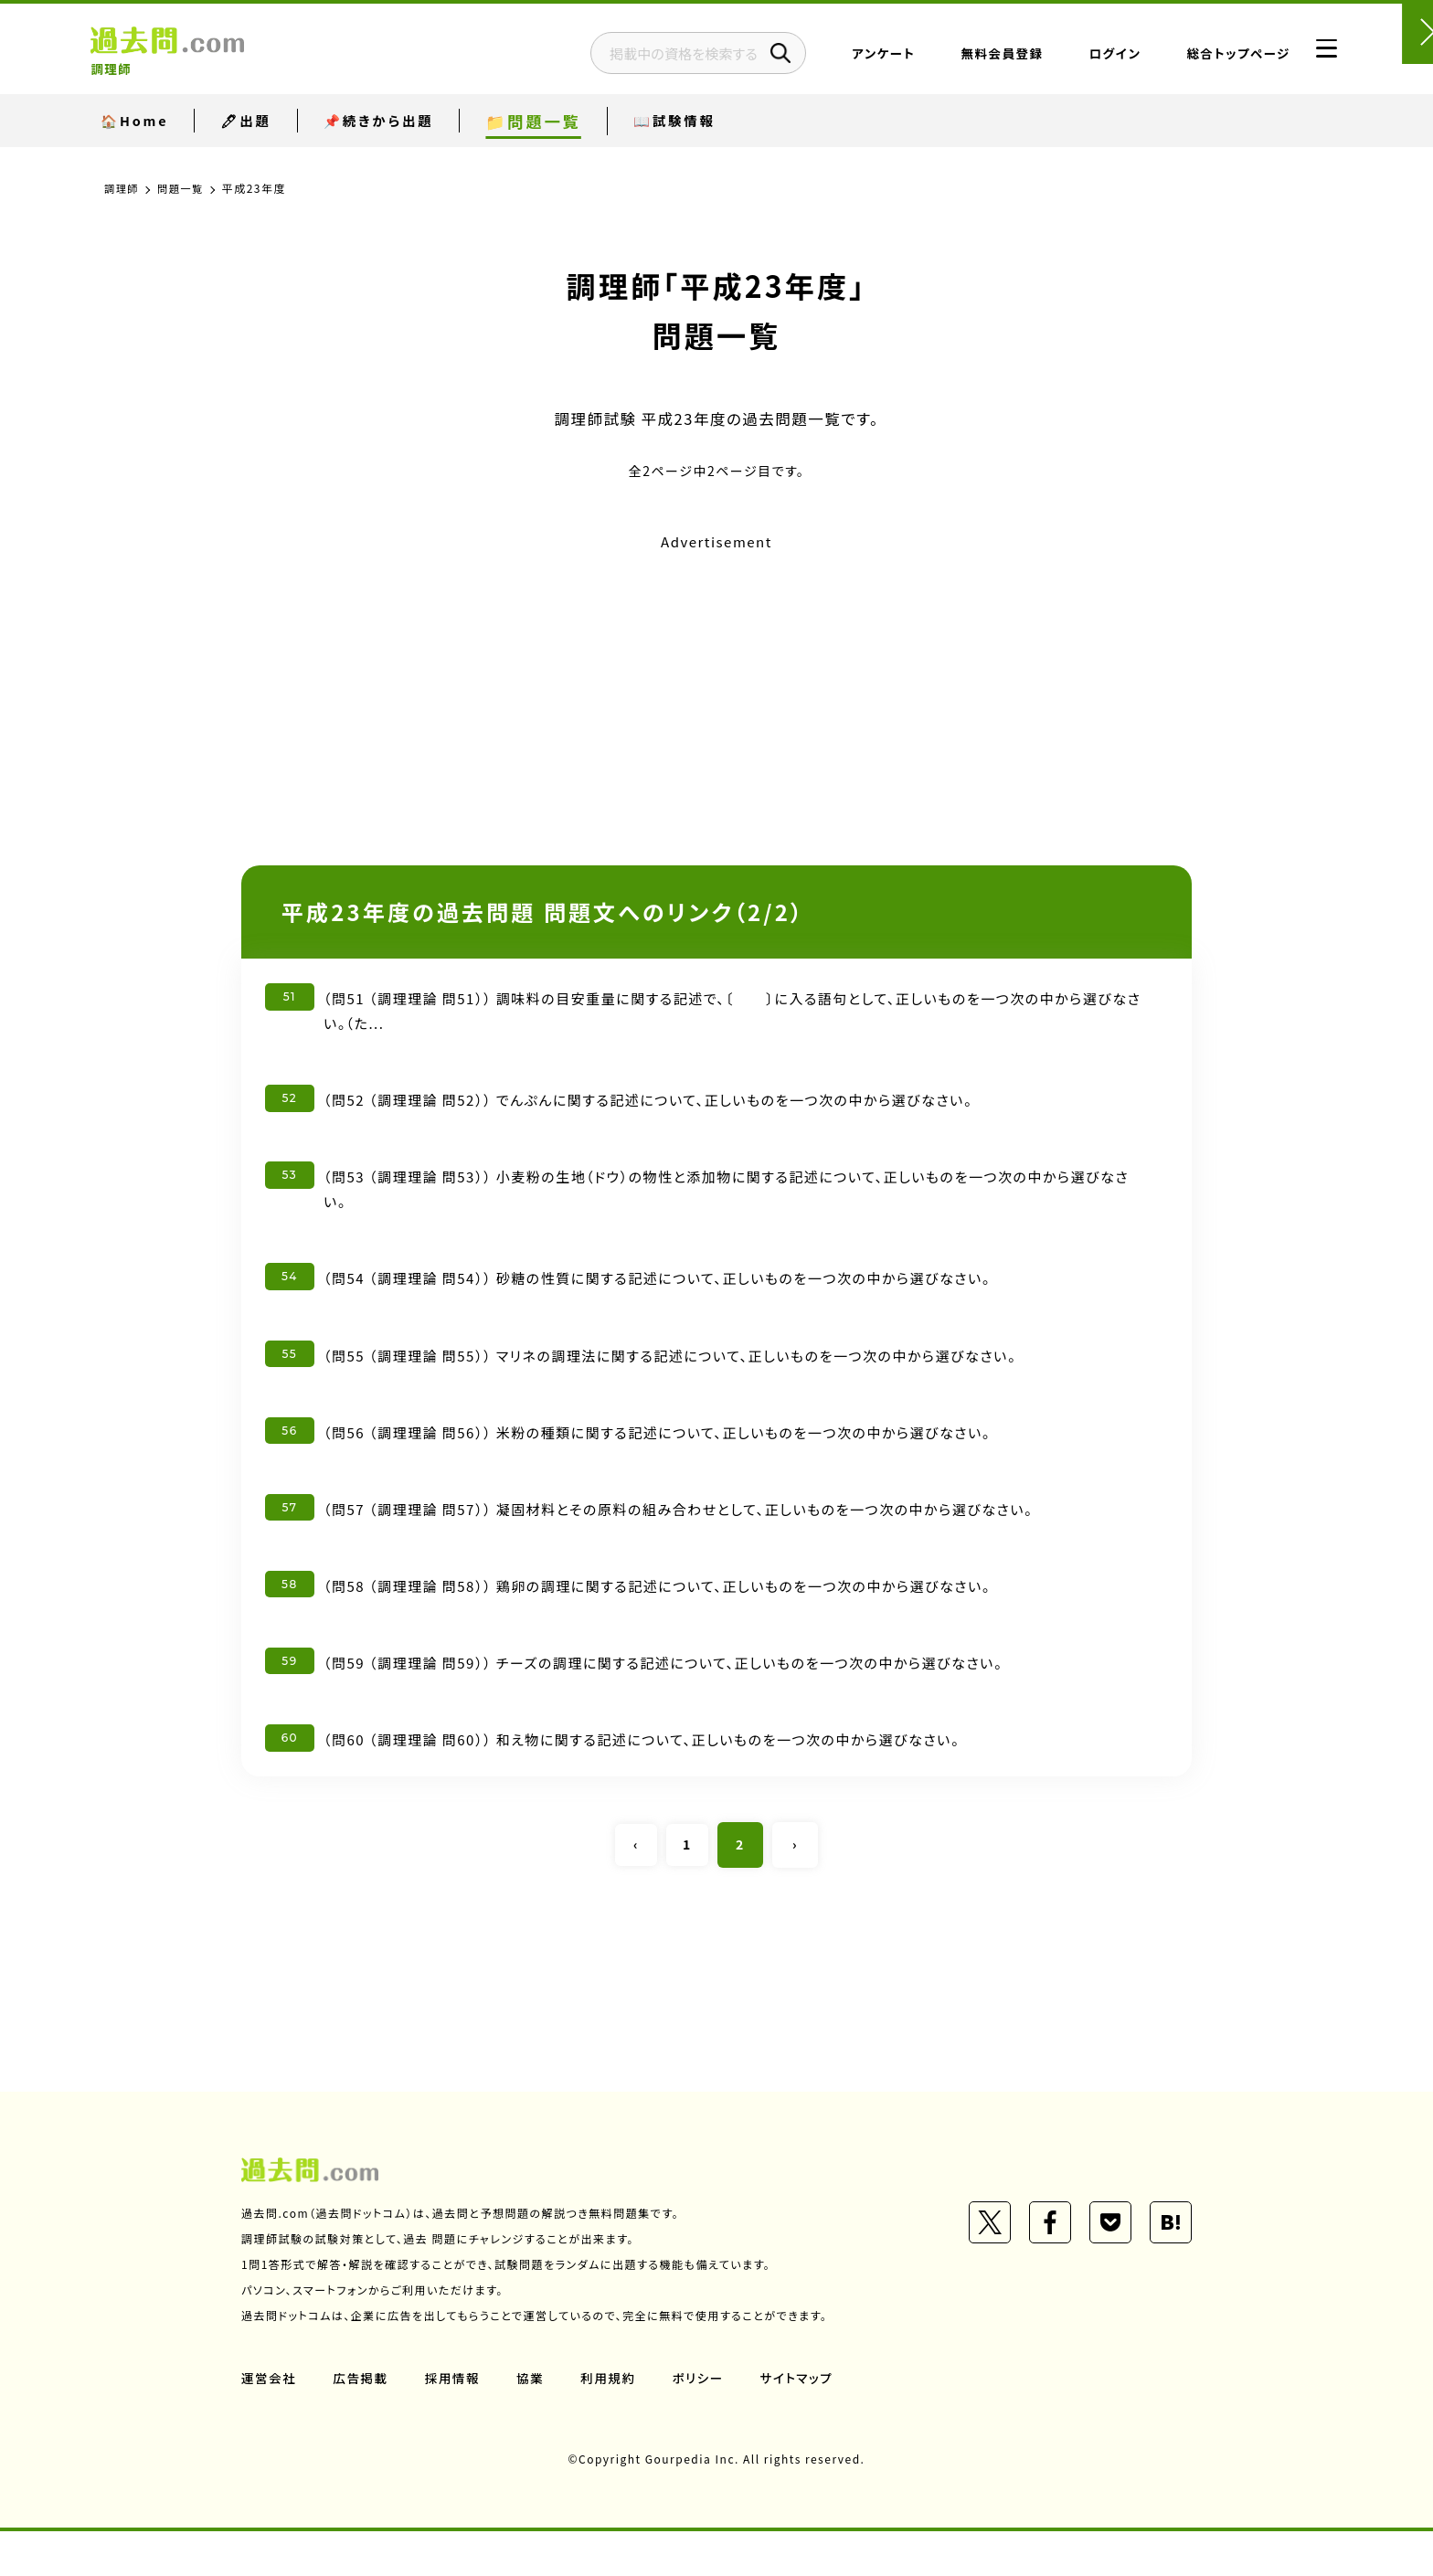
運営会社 (269, 2422)
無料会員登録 (957, 59)
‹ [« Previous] (634, 1889)
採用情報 (456, 2422)
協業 (535, 2422)
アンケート (838, 59)
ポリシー (705, 2422)
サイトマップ (806, 2422)
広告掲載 (362, 2422)
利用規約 (614, 2422)
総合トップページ (1193, 59)
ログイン (1070, 59)
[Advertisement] (716, 684)
